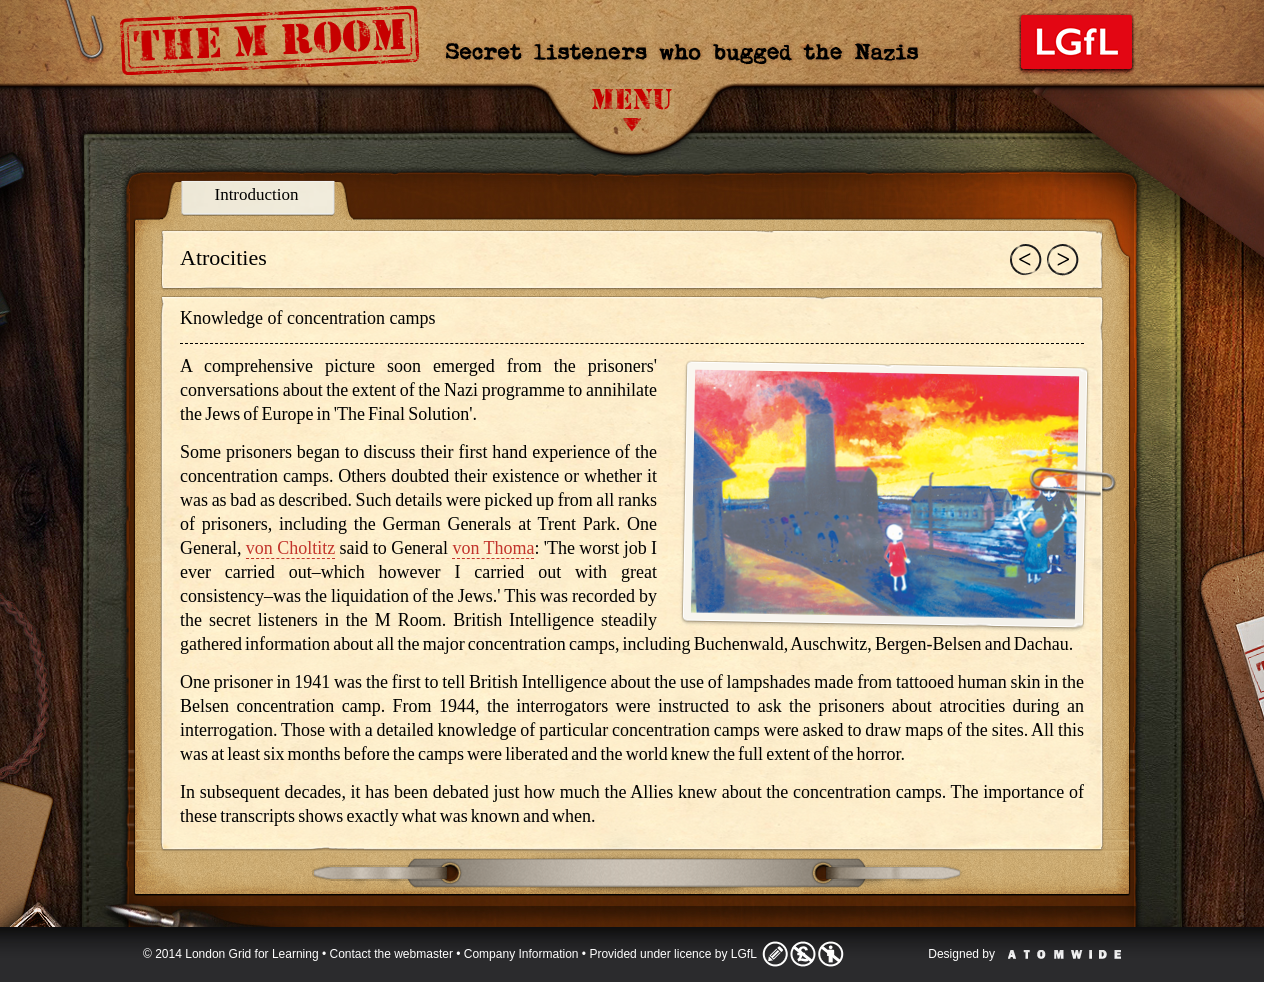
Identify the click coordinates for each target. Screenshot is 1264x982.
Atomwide (1064, 954)
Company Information (521, 954)
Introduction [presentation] (256, 194)
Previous (1026, 260)
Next (1063, 260)
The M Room (277, 46)
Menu (632, 110)
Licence (803, 954)
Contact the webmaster (391, 954)
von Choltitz (290, 548)
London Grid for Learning (1076, 42)
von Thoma (493, 548)
